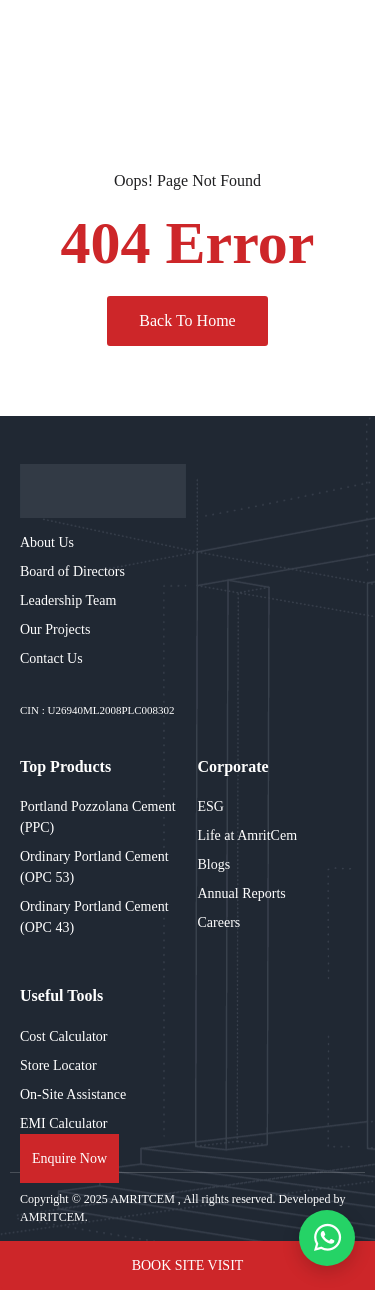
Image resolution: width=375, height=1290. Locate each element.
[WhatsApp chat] (327, 1238)
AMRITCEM (144, 1199)
